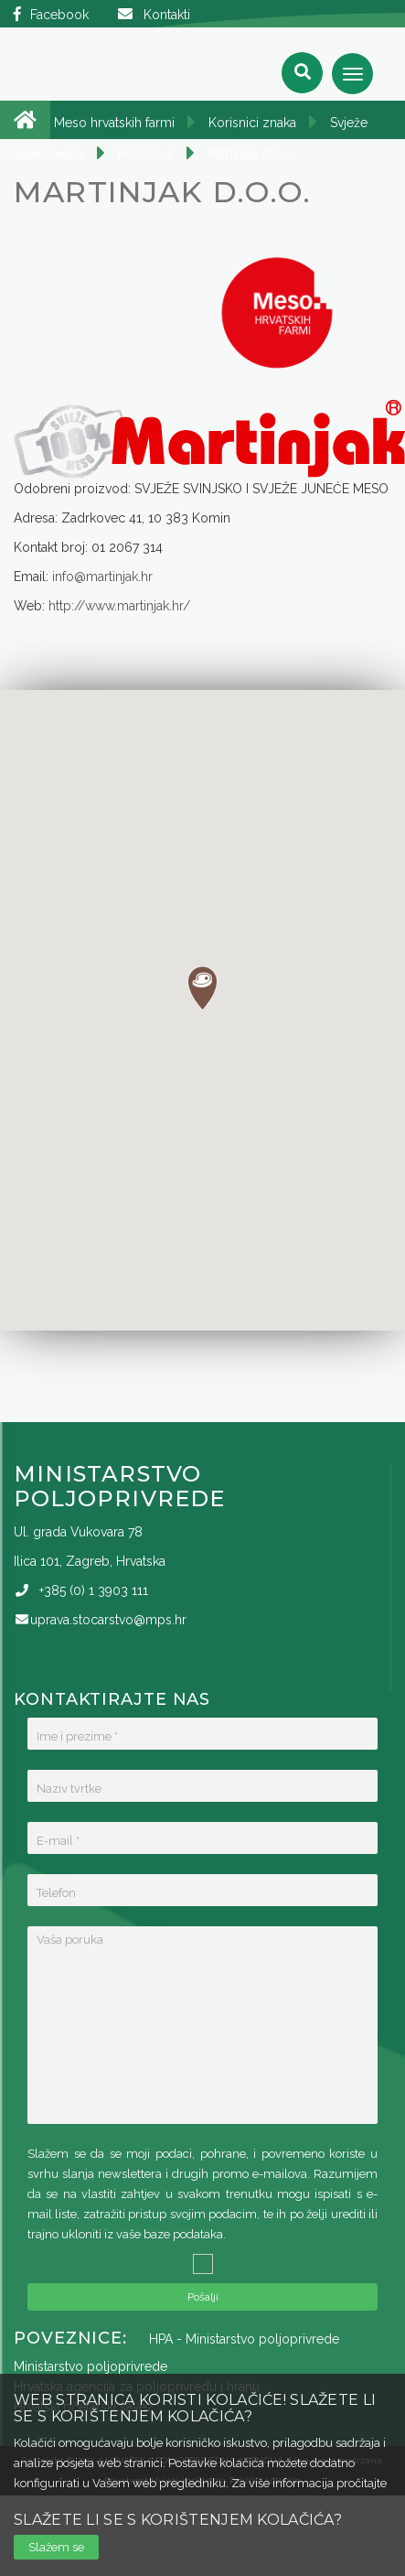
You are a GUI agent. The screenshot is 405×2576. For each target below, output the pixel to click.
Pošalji (202, 2296)
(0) (93, 1590)
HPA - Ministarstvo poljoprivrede (244, 2339)
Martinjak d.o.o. (251, 153)
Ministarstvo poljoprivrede (90, 2366)
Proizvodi (146, 153)
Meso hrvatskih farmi (114, 122)
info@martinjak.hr (102, 576)
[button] (202, 988)
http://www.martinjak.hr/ (119, 605)
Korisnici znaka (252, 122)
